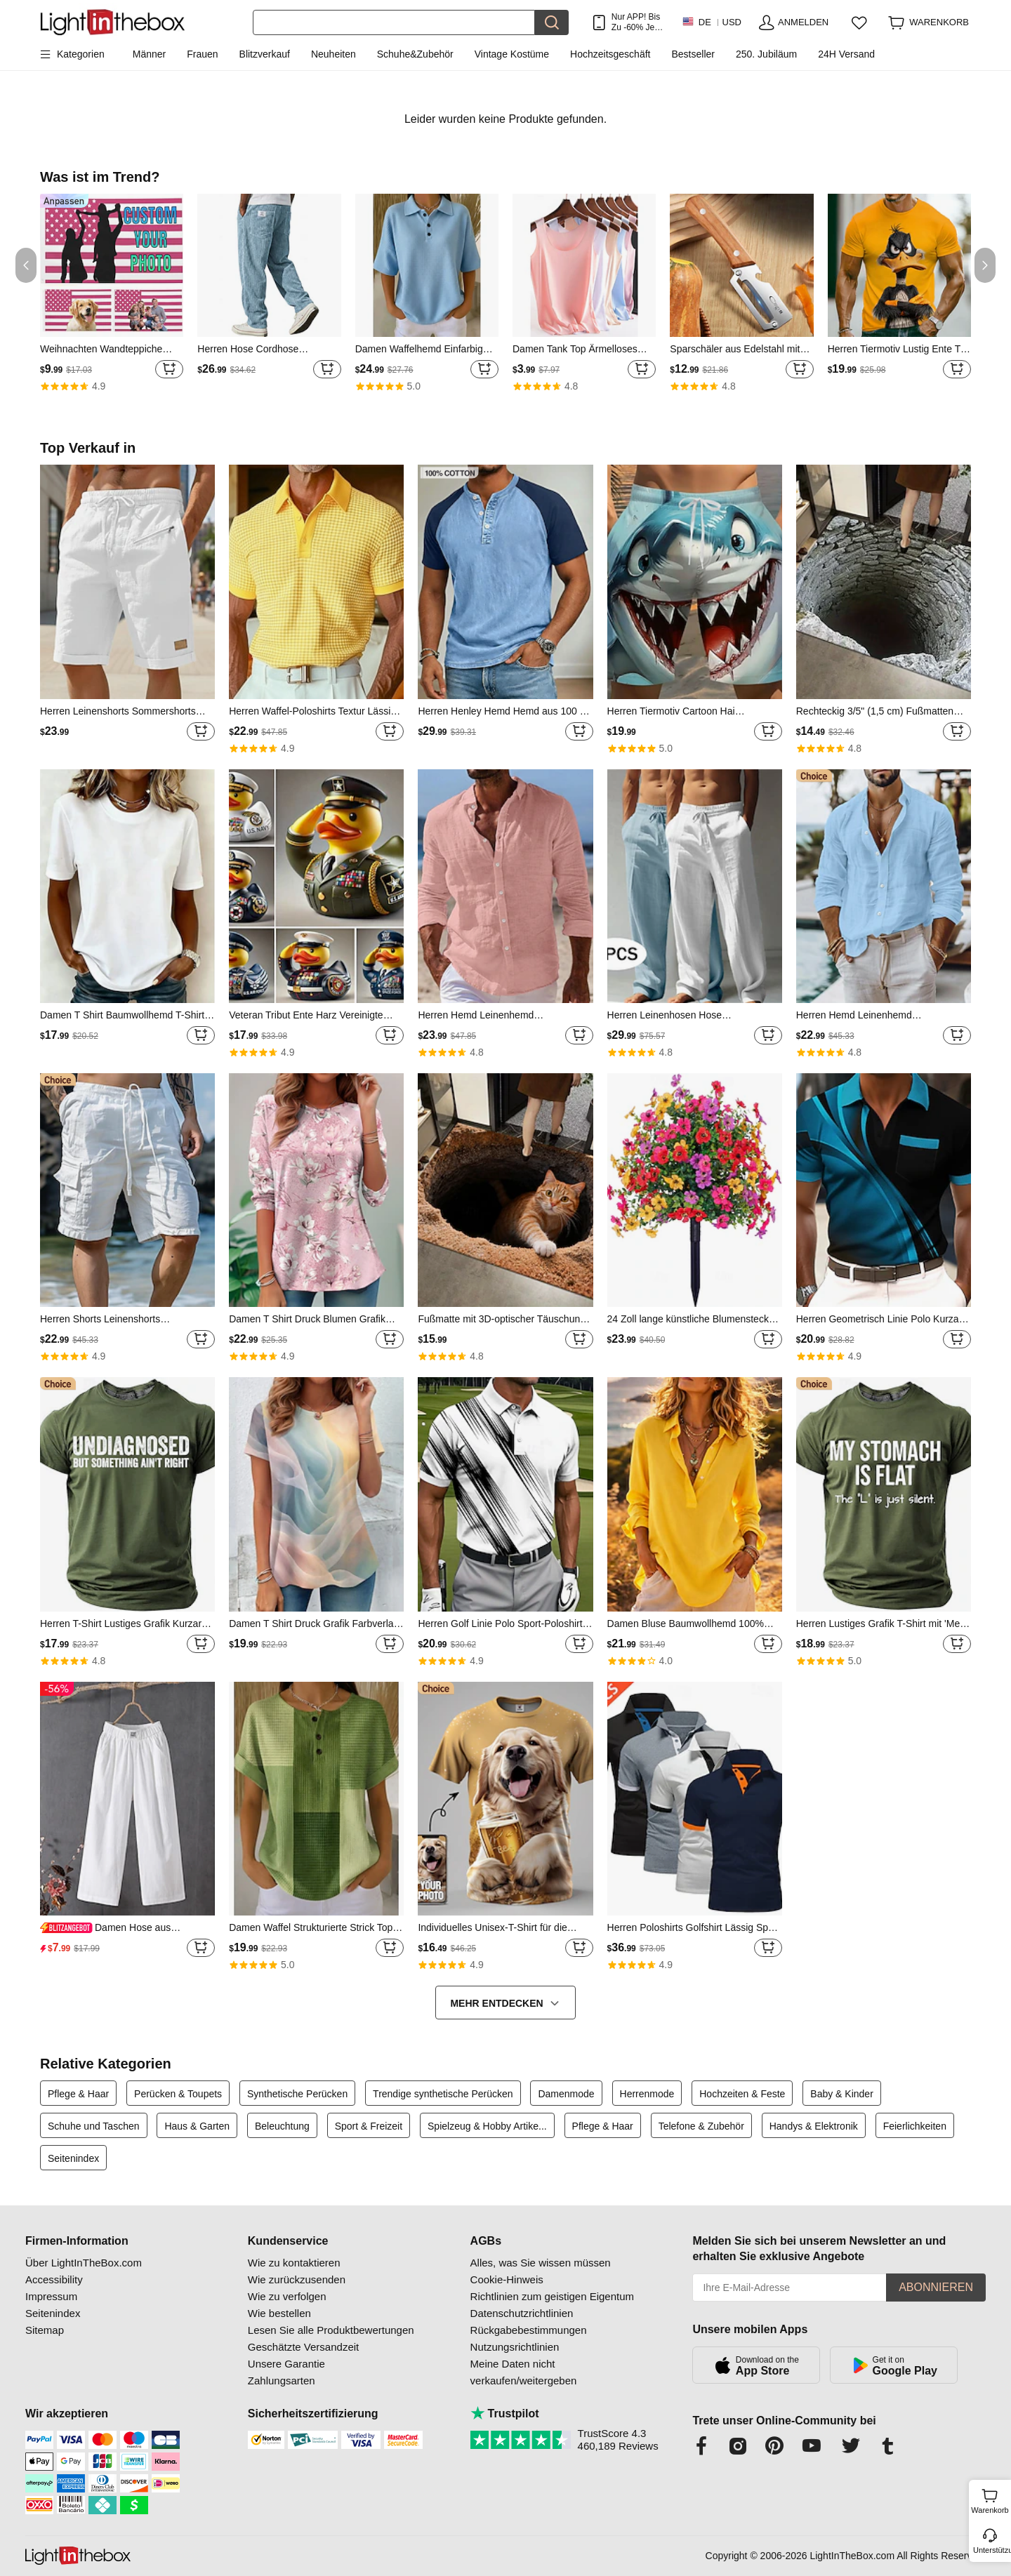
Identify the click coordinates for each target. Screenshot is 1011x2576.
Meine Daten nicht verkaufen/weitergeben (523, 2372)
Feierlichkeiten (914, 2126)
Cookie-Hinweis (506, 2279)
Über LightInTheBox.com (83, 2263)
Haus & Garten (197, 2126)
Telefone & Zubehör (701, 2126)
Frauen (202, 54)
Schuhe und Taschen (94, 2126)
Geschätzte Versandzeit (303, 2347)
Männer (149, 54)
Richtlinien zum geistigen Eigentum (552, 2296)
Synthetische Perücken (297, 2093)
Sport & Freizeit (368, 2126)
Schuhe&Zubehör (415, 54)
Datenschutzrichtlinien (522, 2313)
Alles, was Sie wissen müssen (540, 2263)
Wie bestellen (279, 2313)
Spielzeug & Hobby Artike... (487, 2126)
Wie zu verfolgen (287, 2296)
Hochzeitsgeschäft (610, 54)
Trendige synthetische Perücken (443, 2093)
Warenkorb (989, 2499)
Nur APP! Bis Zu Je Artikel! (636, 22)
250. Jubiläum (766, 54)
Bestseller (692, 54)
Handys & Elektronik (813, 2126)
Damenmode (566, 2093)
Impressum (51, 2296)
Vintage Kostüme (512, 54)
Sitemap (44, 2330)
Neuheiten (333, 54)
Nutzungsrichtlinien (515, 2347)
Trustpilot (504, 2413)
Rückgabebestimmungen (528, 2330)
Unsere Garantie (286, 2364)
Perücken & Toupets (178, 2093)
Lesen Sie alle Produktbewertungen (331, 2330)
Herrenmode (647, 2093)
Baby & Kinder (841, 2093)
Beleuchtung (282, 2126)
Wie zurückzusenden (296, 2279)
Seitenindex (73, 2158)
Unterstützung (991, 2550)
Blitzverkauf (264, 54)
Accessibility (54, 2279)
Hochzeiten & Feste (742, 2093)
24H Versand (846, 54)
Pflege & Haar (78, 2093)
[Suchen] (394, 22)
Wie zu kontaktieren (294, 2263)
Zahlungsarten (281, 2380)
